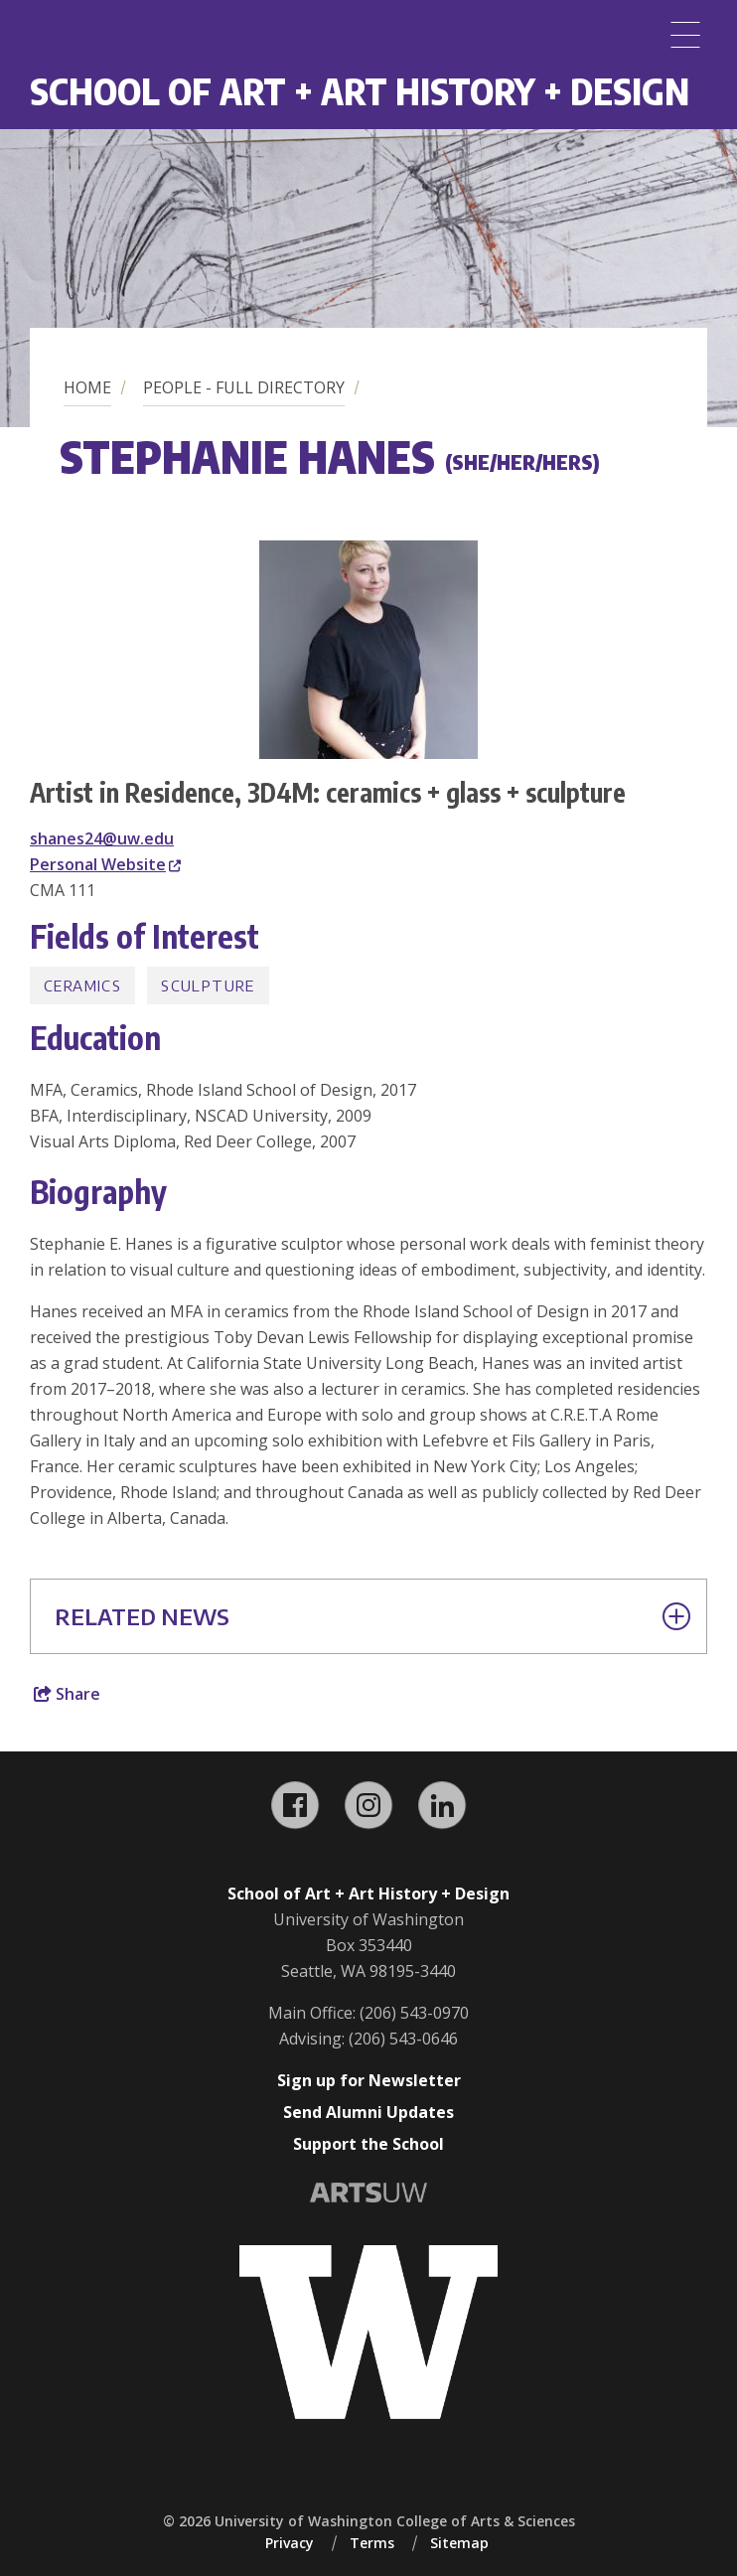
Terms (372, 2542)
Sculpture (208, 985)
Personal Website (105, 864)
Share (67, 1694)
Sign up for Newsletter (369, 2080)
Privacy (289, 2542)
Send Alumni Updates (368, 2112)
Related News (372, 1616)
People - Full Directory (244, 387)
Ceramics (82, 985)
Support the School (368, 2144)
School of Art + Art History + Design (359, 91)
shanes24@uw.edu (102, 838)
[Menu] (685, 35)
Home (87, 387)
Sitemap (459, 2542)
